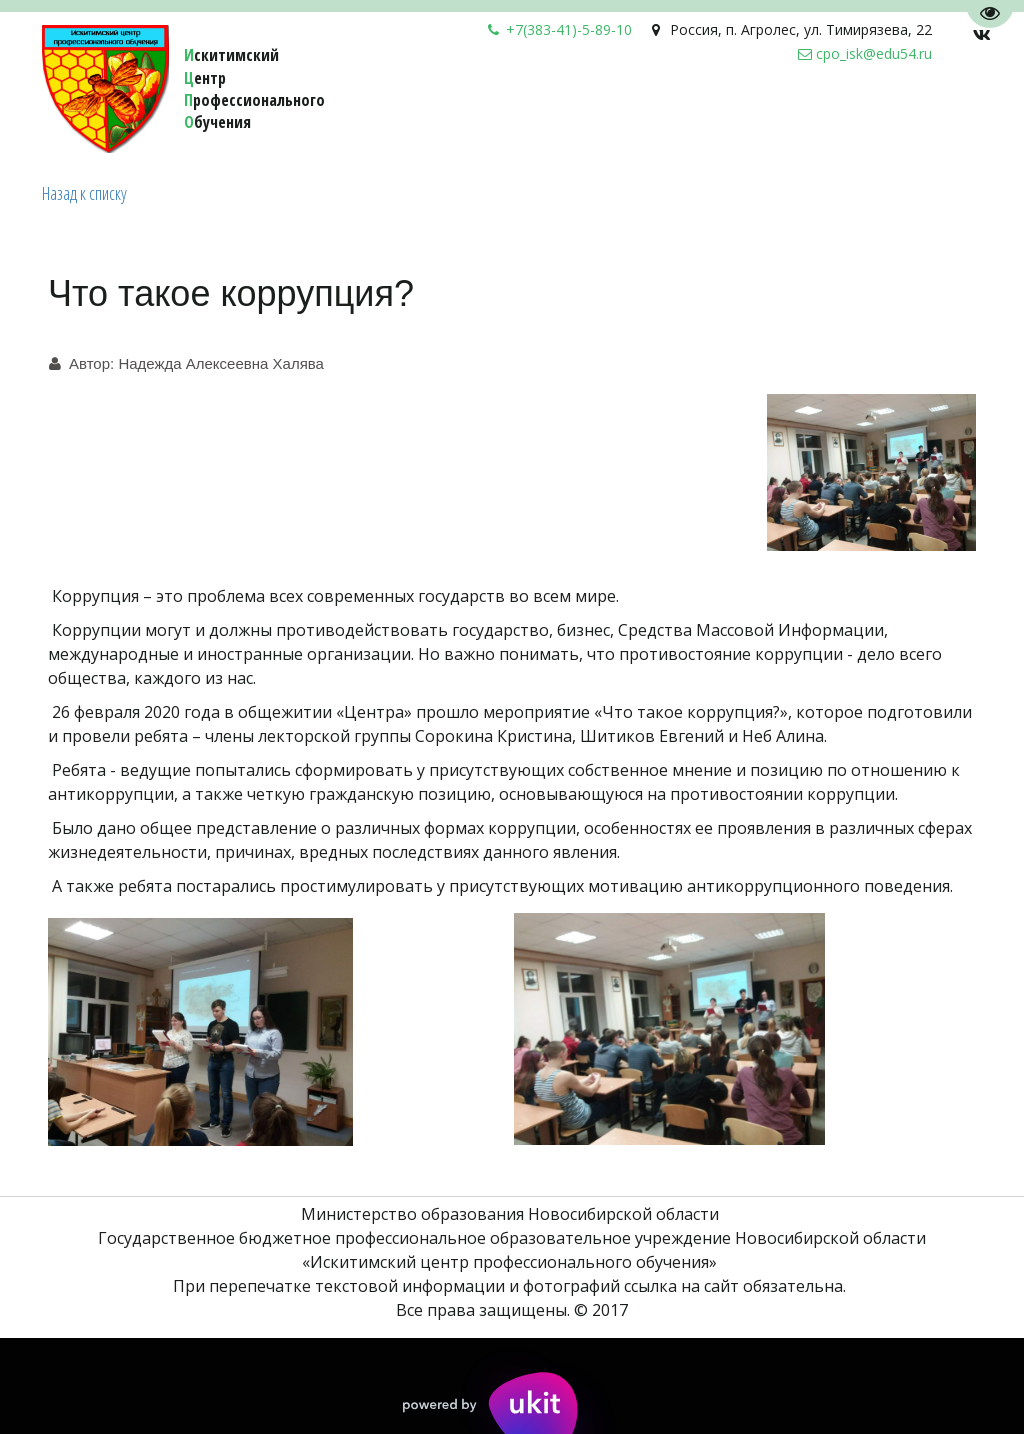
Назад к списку (84, 193)
